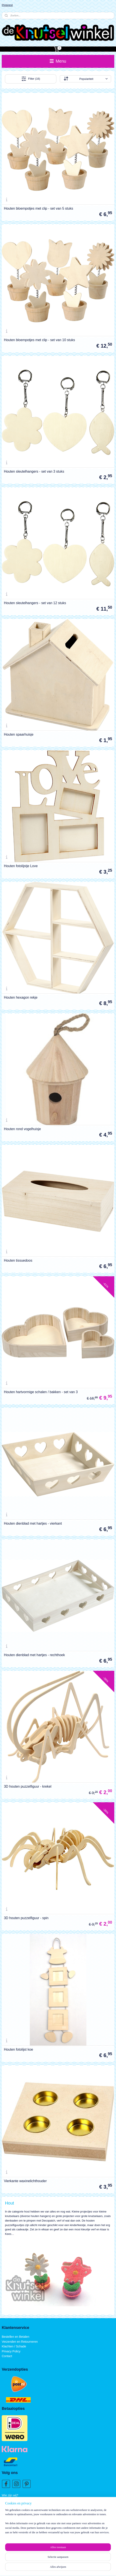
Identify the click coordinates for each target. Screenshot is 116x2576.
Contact (7, 2356)
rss (54, 2568)
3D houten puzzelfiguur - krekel (27, 1786)
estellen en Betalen (16, 2336)
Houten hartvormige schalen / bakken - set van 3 (41, 1392)
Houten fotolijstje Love (21, 866)
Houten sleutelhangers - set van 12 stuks (35, 603)
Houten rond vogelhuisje (22, 1129)
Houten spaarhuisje (18, 734)
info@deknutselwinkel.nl (22, 2546)
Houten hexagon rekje (21, 997)
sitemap (46, 2568)
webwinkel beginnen (68, 2568)
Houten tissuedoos (18, 1260)
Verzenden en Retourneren (20, 2341)
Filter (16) (30, 78)
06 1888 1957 (14, 2551)
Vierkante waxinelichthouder (25, 2181)
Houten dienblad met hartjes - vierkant (33, 1523)
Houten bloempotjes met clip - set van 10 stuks (39, 340)
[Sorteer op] (85, 79)
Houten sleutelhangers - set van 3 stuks (34, 471)
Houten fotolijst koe (18, 2049)
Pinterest (7, 5)
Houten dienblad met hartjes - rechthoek (34, 1655)
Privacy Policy (11, 2351)
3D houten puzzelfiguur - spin (26, 1918)
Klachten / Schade (14, 2346)
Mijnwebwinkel (101, 2568)
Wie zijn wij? (10, 2495)
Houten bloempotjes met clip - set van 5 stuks (38, 208)
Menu (58, 61)
